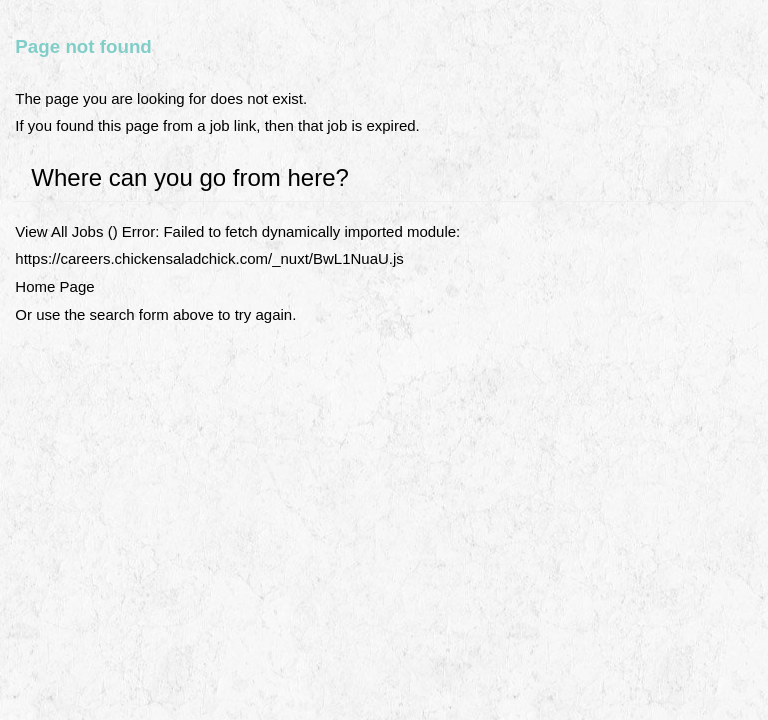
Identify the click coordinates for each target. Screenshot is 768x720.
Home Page (54, 286)
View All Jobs (59, 231)
